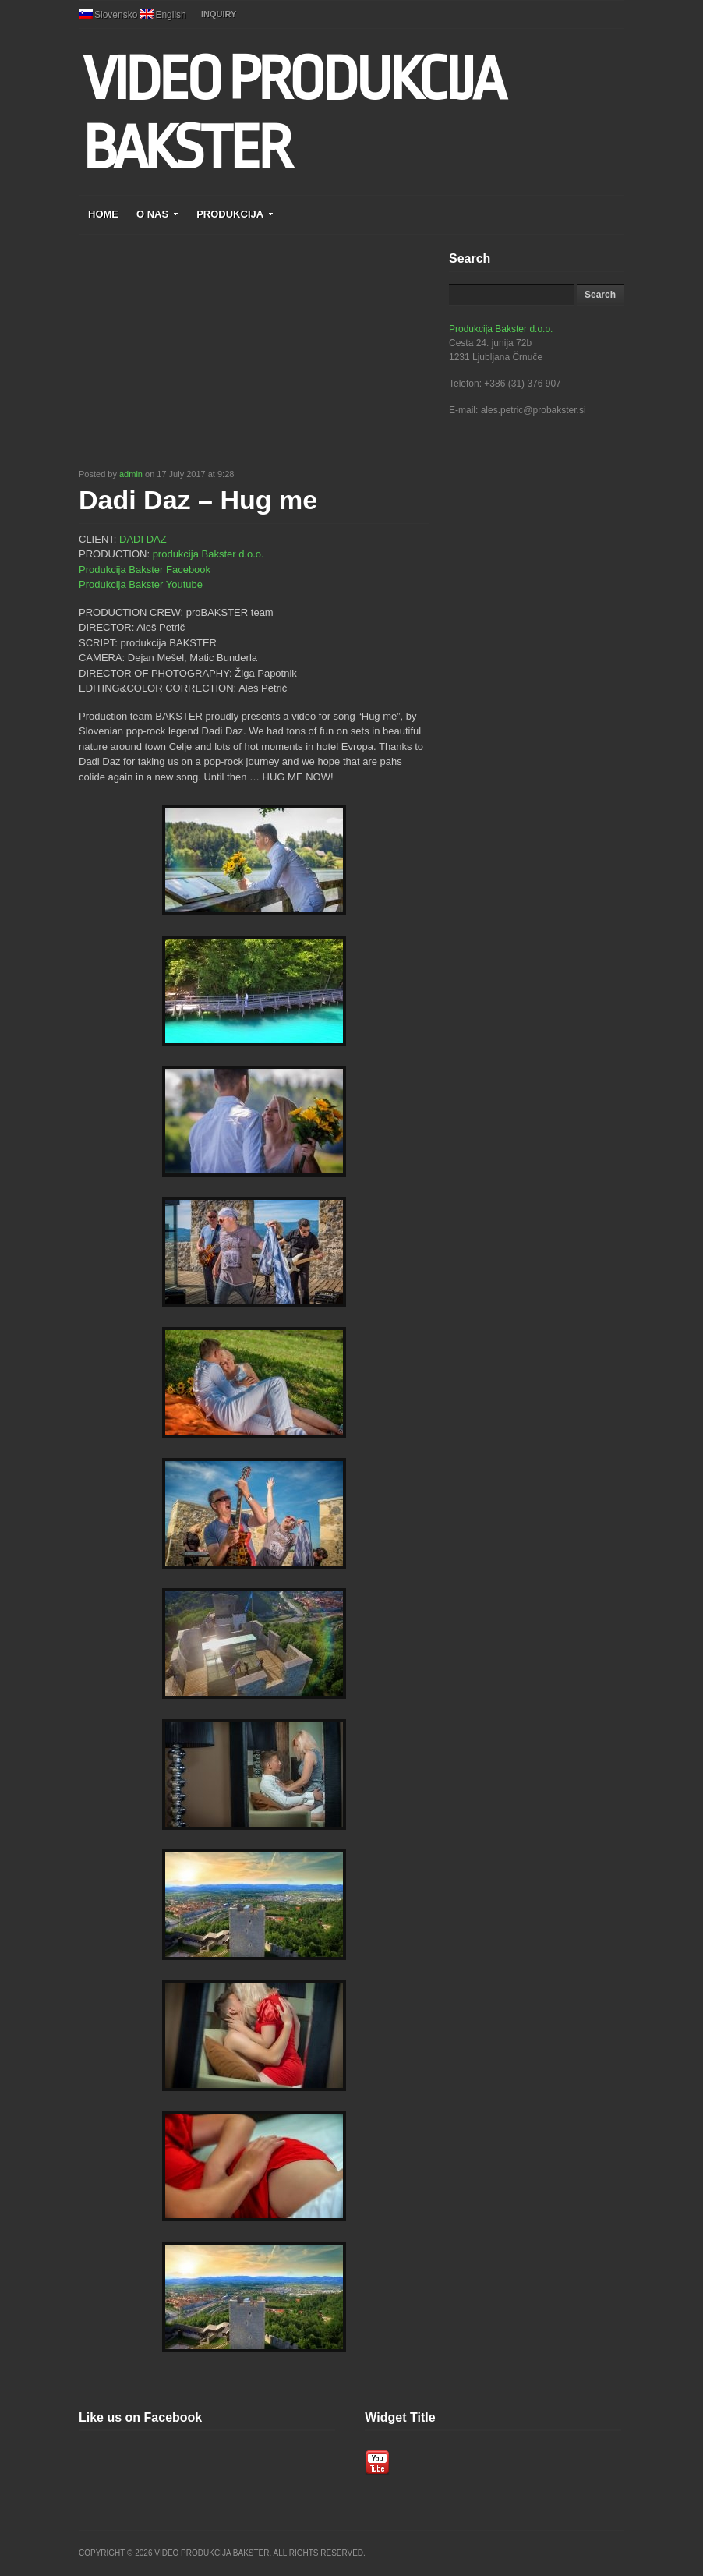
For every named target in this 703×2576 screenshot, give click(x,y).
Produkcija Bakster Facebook (144, 569)
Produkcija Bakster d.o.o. (501, 329)
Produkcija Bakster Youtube (141, 584)
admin (131, 474)
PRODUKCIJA (235, 214)
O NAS (157, 214)
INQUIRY (218, 14)
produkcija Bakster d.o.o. (208, 554)
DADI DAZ (143, 539)
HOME (103, 214)
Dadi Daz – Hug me (198, 500)
